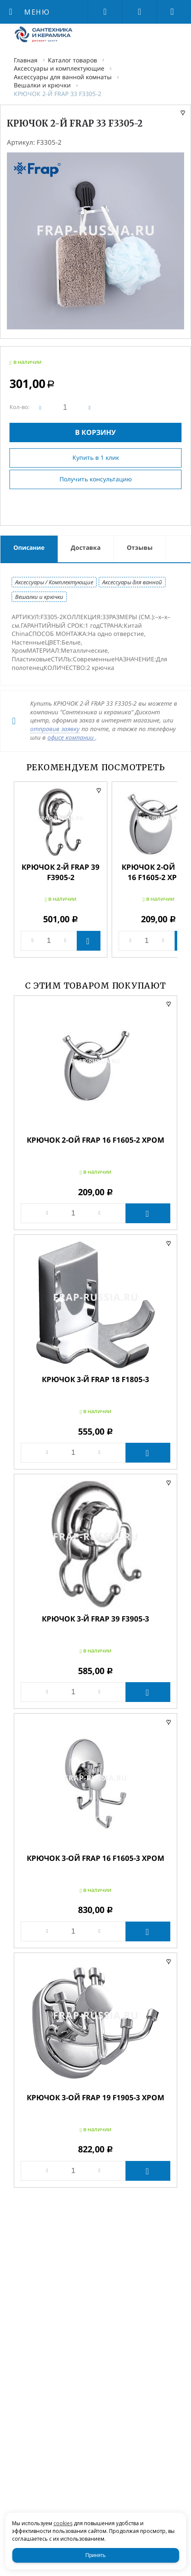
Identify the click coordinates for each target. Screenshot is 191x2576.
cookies (62, 2523)
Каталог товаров (72, 60)
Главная (26, 60)
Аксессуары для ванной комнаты (63, 77)
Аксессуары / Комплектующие (54, 582)
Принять (95, 2555)
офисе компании (71, 737)
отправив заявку (55, 729)
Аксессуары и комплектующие (59, 68)
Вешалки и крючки (42, 85)
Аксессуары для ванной (132, 582)
